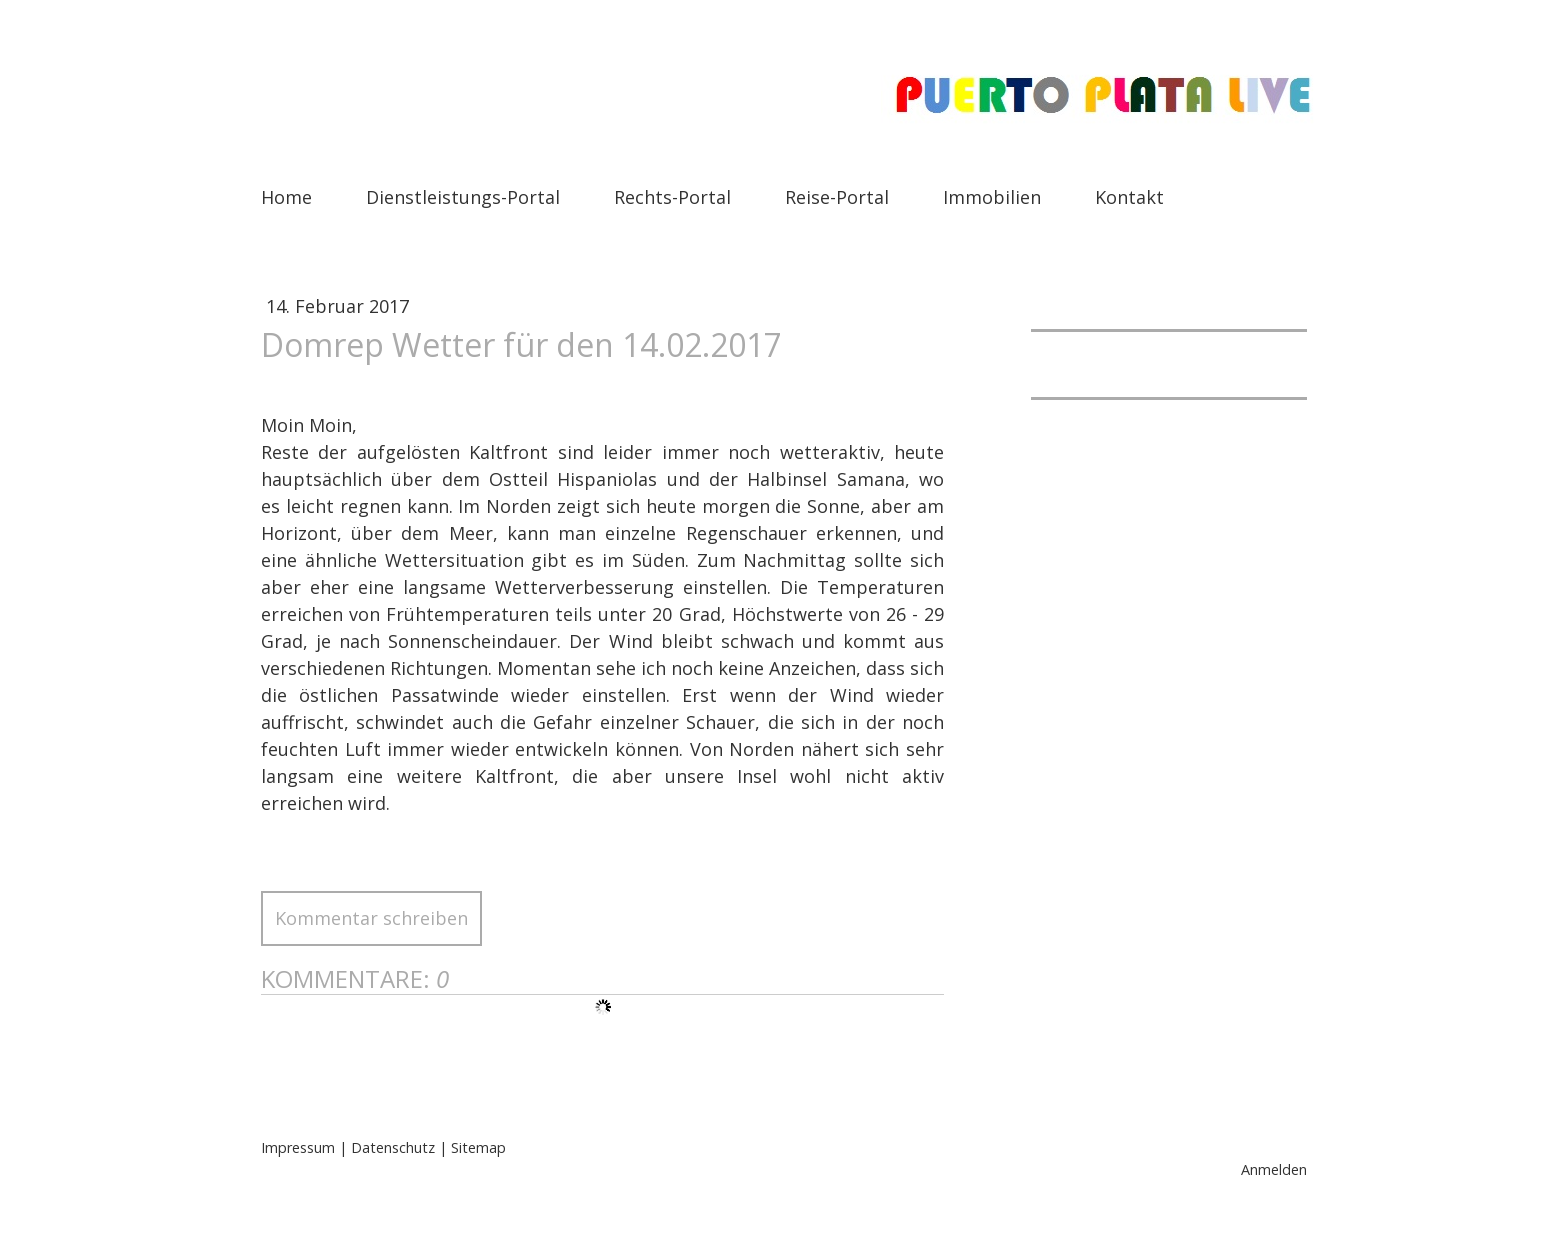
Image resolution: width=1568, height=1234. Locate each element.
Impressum (298, 1147)
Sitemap (478, 1147)
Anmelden (1274, 1169)
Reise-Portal (837, 197)
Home (286, 197)
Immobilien (992, 197)
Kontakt (1129, 197)
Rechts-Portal (672, 197)
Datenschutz (393, 1147)
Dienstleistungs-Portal (463, 197)
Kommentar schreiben (371, 918)
